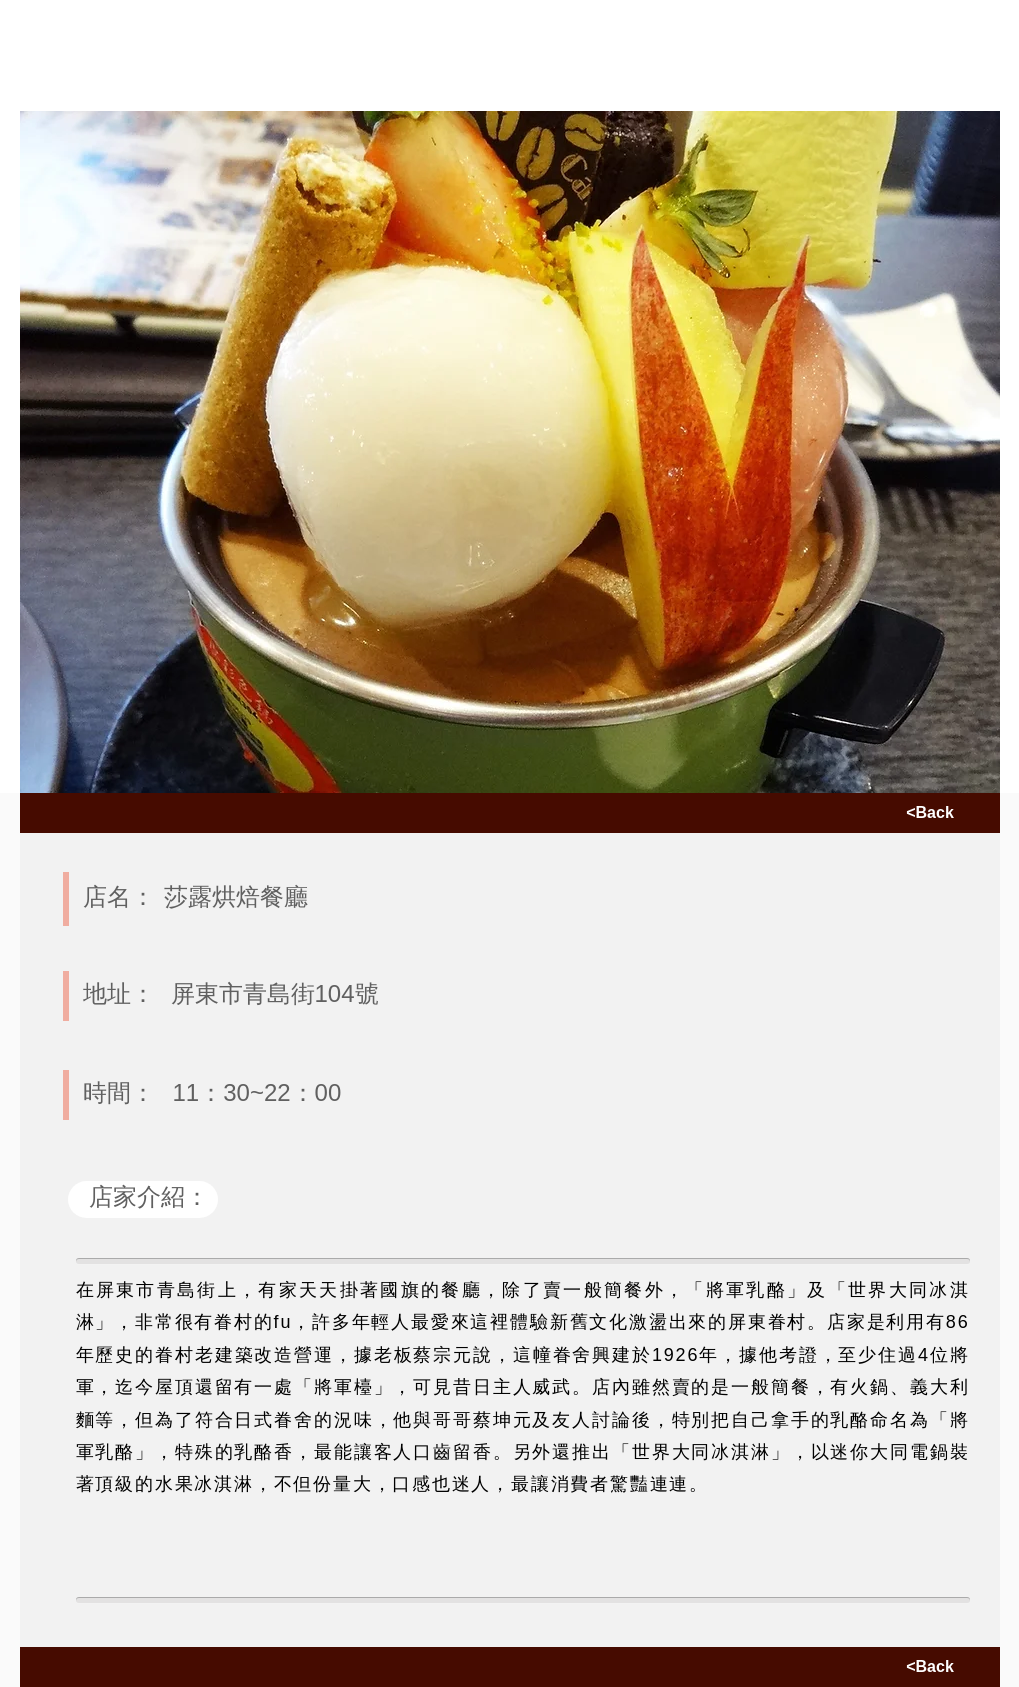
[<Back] (930, 813)
